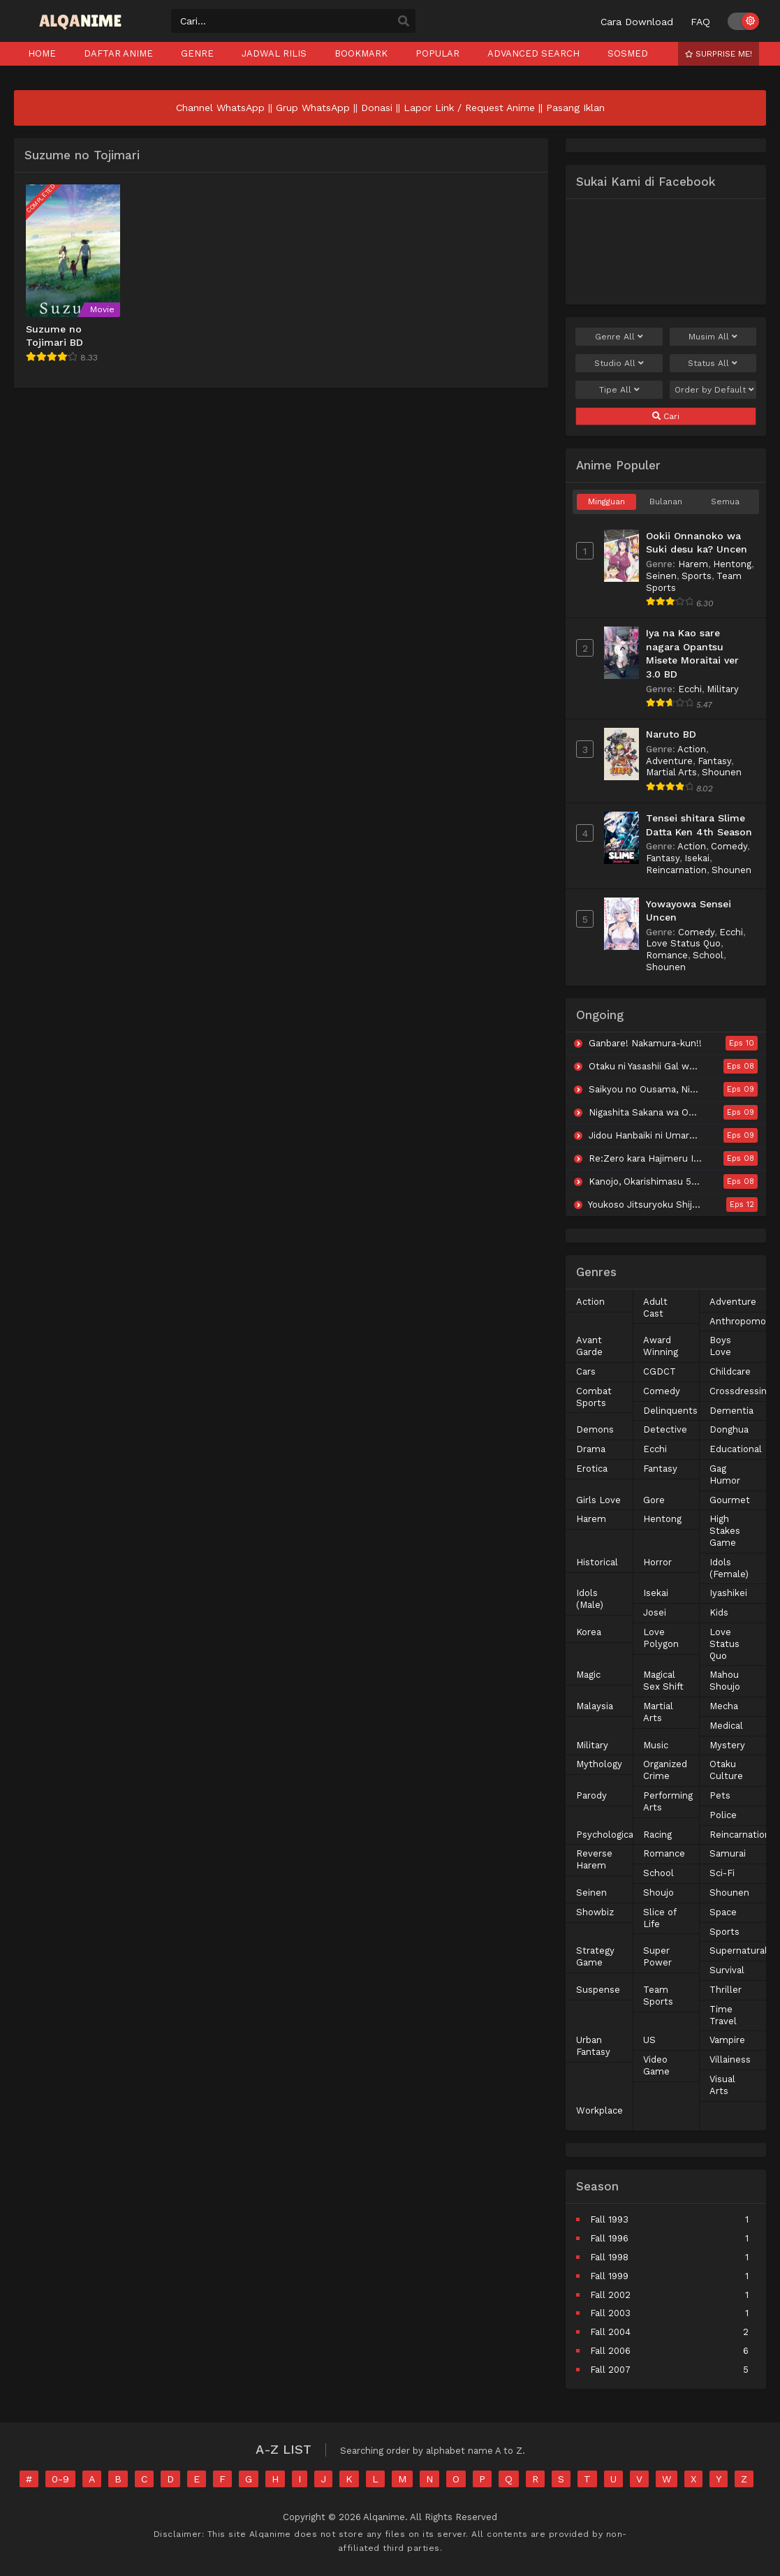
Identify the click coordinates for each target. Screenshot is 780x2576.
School (708, 955)
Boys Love (720, 1346)
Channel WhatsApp (220, 107)
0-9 (60, 2478)
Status (712, 363)
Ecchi (690, 689)
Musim (713, 336)
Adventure (669, 761)
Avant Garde (589, 1346)
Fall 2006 (610, 2351)
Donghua (729, 1429)
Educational (735, 1449)
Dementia (731, 1410)
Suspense (598, 1989)
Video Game (656, 2065)
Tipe (619, 389)
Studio (619, 363)
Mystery (727, 1745)
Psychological (606, 1834)
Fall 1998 (609, 2257)
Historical (597, 1562)
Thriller (725, 1989)
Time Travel (723, 2015)
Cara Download (637, 21)
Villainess (730, 2059)
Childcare (730, 1371)
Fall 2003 (610, 2313)
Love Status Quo (683, 943)
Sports (697, 576)
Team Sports (658, 1995)
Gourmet (729, 1500)
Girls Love (598, 1500)
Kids (718, 1612)
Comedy (729, 846)
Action (691, 749)
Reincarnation (676, 870)
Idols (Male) (589, 1599)
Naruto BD (671, 734)
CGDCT (659, 1371)
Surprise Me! (718, 54)
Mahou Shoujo (724, 1680)
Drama (590, 1449)
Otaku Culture (726, 1770)
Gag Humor (724, 1474)
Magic (588, 1674)
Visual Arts (722, 2085)
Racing (657, 1834)
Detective (665, 1429)
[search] (403, 21)
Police (723, 1815)
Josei (654, 1612)
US (649, 2040)
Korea (588, 1632)
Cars (586, 1371)
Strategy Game (595, 1956)
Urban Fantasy (593, 2046)
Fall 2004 (610, 2332)
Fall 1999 (609, 2276)
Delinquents (670, 1410)
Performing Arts (668, 1801)
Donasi (376, 107)
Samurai (727, 1853)
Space (723, 1912)
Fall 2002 (610, 2295)
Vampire (727, 2040)
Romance (667, 955)
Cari (665, 416)
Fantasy (714, 761)
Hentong (732, 564)
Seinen (661, 576)
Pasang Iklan (575, 107)
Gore (654, 1500)
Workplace (599, 2110)
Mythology (599, 1764)
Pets (719, 1795)
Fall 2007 (610, 2369)
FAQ (700, 21)
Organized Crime (665, 1770)
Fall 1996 (609, 2238)
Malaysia (594, 1706)
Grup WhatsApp (313, 107)
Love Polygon (661, 1638)
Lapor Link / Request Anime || (475, 107)
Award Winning (660, 1346)
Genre (619, 336)
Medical (726, 1725)
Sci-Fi (722, 1873)
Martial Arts (671, 772)
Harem (693, 564)
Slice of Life (659, 1918)
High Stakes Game (724, 1531)
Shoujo (658, 1892)
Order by (714, 389)
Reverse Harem (594, 1859)
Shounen (722, 772)
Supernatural (738, 1950)
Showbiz (595, 1912)
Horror (657, 1562)
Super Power (657, 1956)
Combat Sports (594, 1397)
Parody (591, 1795)
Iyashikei (728, 1593)
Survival (726, 1970)
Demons (595, 1429)
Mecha (723, 1706)
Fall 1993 (609, 2219)
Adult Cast (655, 1307)
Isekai (696, 858)
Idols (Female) (729, 1568)
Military (723, 689)
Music (655, 1745)
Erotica (592, 1468)
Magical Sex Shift (663, 1680)
